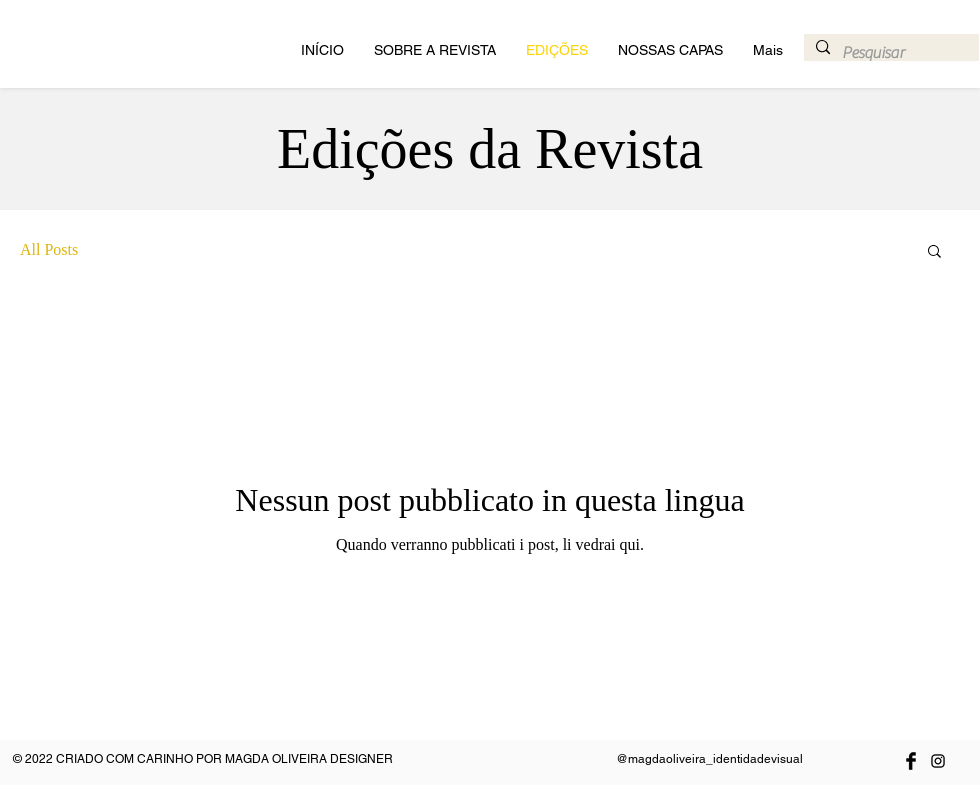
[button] (934, 252)
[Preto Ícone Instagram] (938, 761)
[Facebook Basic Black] (911, 761)
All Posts (49, 249)
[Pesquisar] (889, 53)
